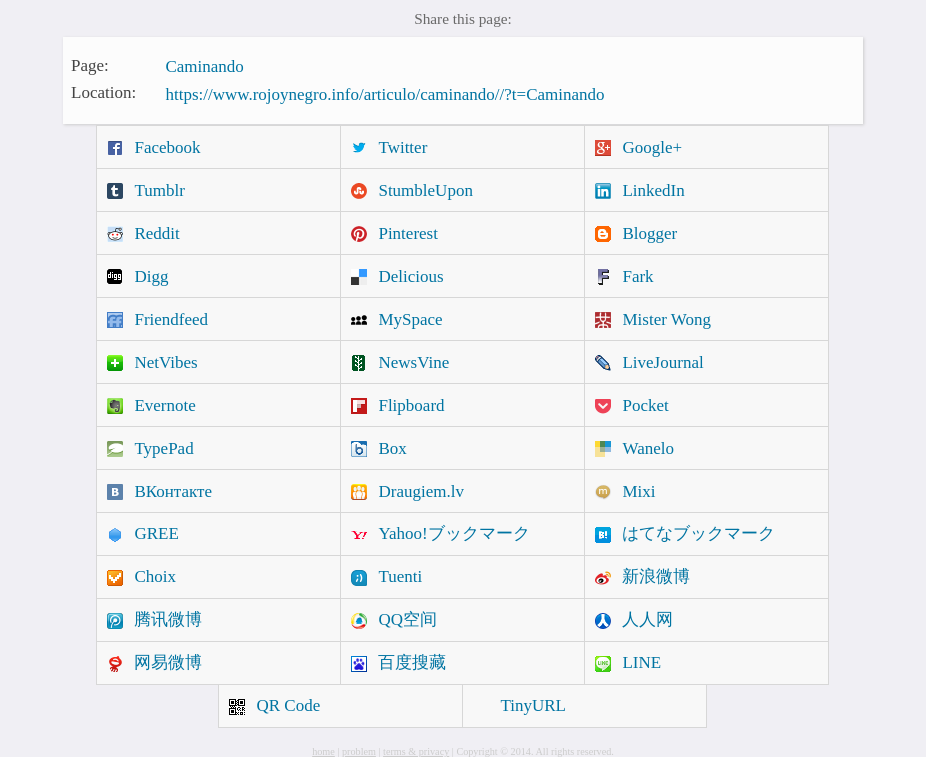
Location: (103, 92)
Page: (90, 64)
